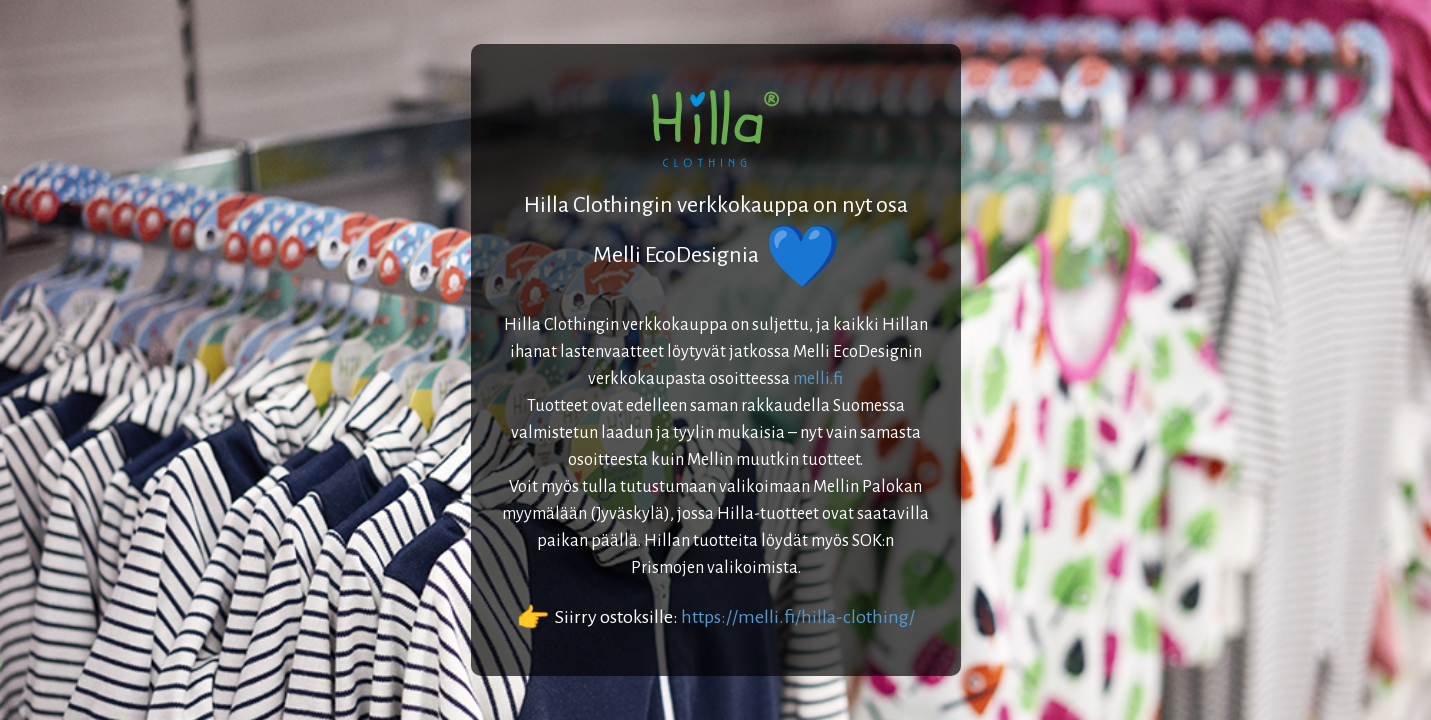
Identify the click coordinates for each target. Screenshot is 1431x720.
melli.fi (818, 379)
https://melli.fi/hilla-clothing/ (798, 617)
